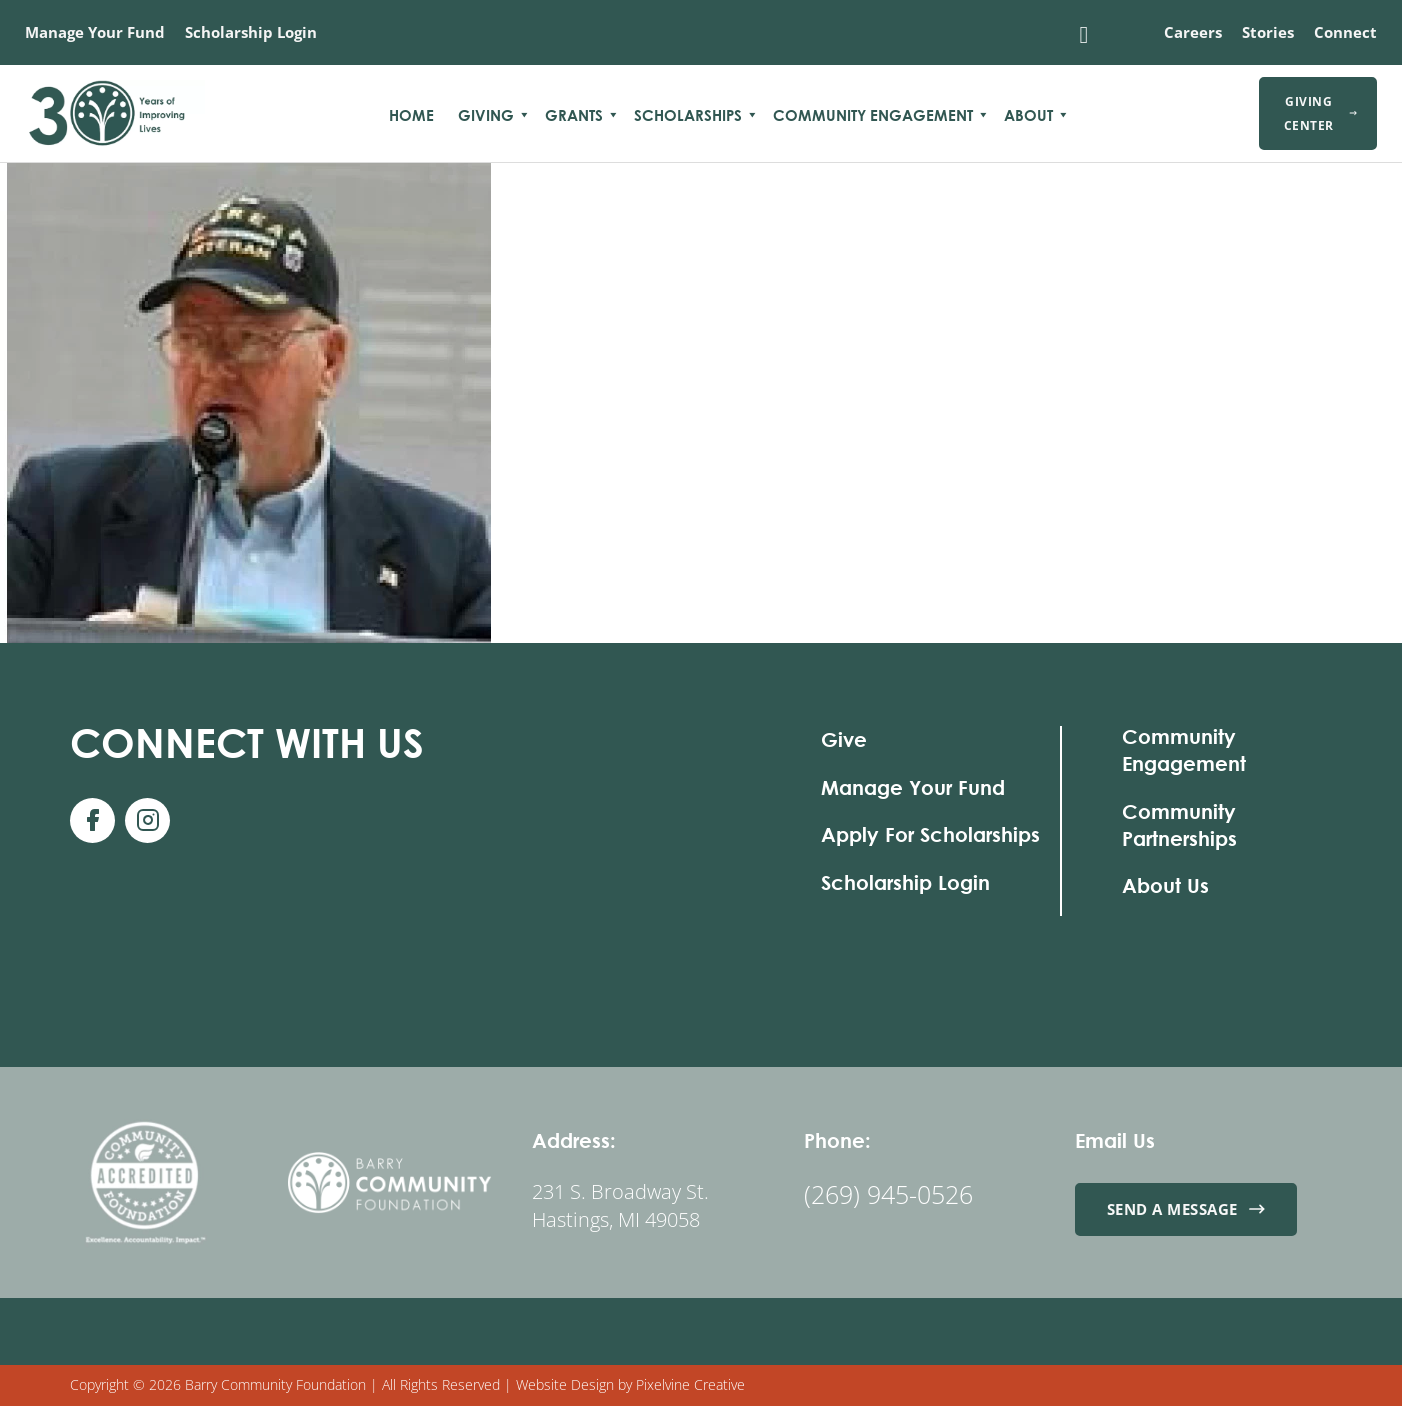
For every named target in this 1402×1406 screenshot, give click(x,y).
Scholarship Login (251, 32)
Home (411, 115)
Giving (486, 115)
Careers (1193, 32)
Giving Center (1320, 113)
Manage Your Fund (95, 32)
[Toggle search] (1084, 35)
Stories (1268, 32)
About (1028, 115)
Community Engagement (873, 115)
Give (844, 739)
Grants (574, 115)
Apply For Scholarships (930, 834)
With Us (247, 742)
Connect (1345, 32)
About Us (1165, 885)
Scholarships (688, 115)
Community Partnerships (1179, 825)
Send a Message (1186, 1209)
